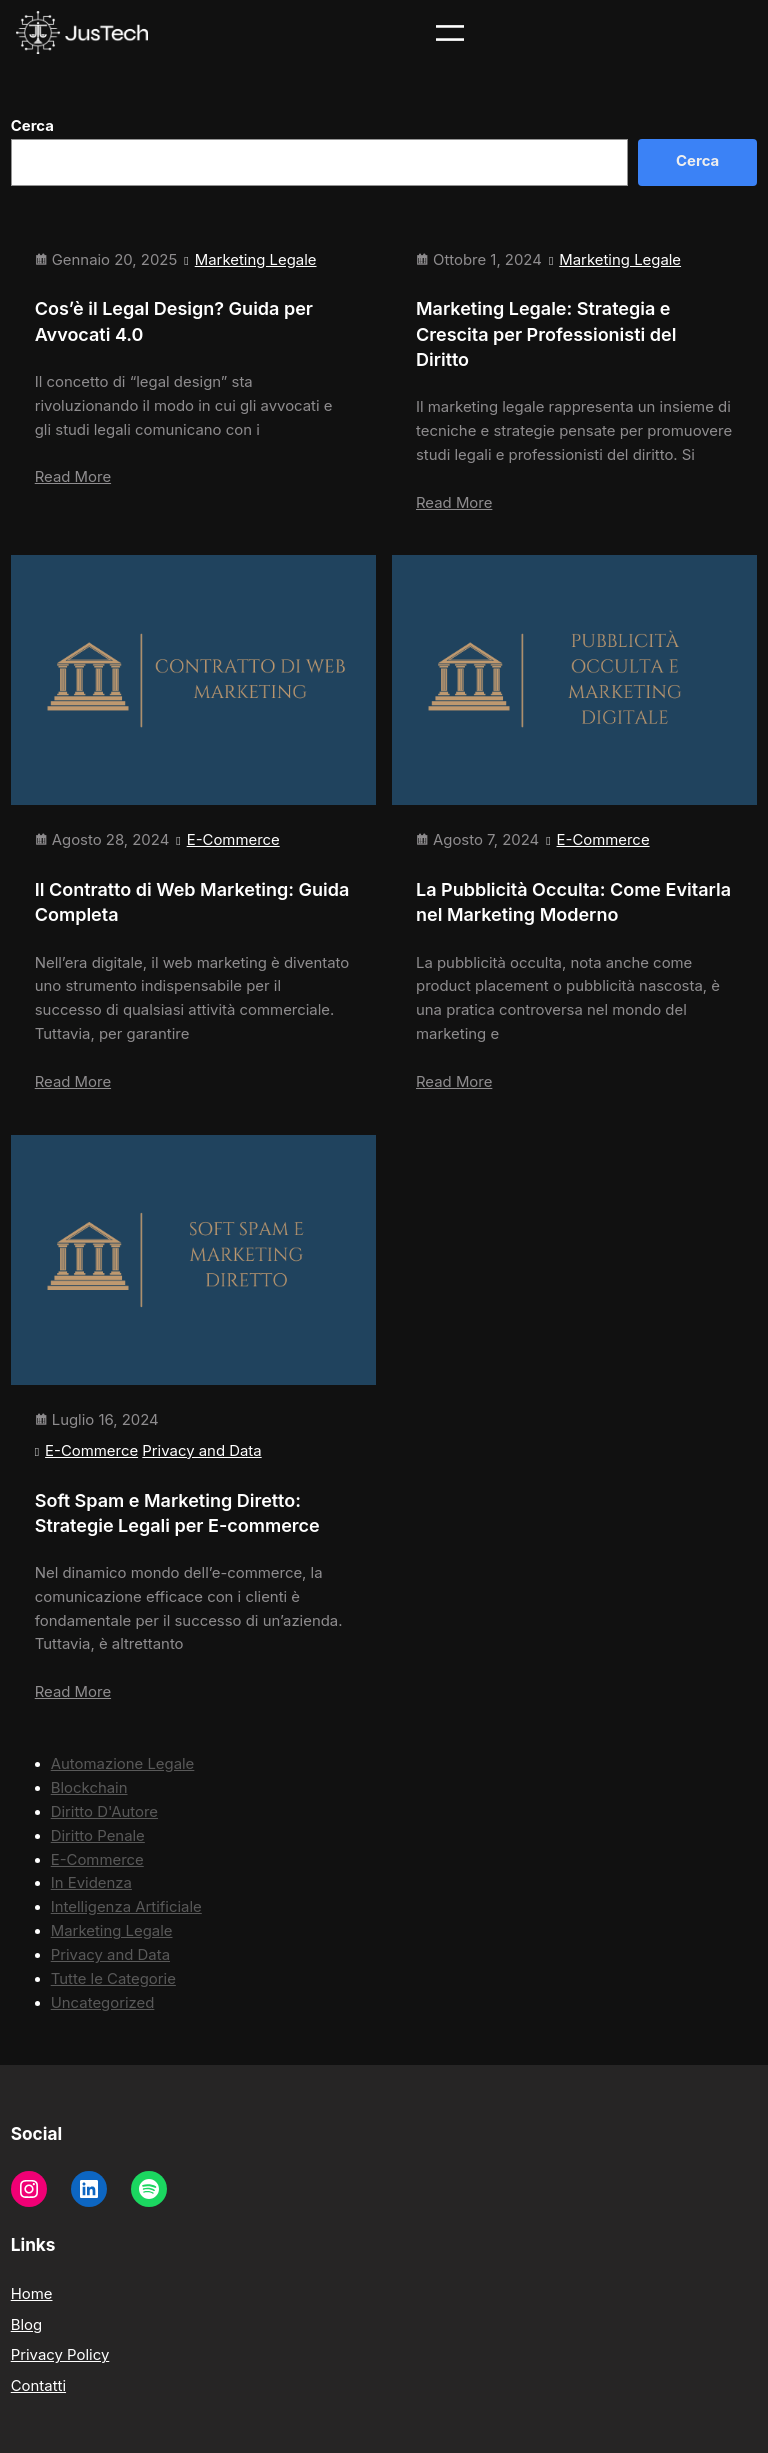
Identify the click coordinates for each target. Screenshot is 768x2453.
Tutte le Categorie (113, 1979)
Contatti (38, 2386)
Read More (73, 477)
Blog (26, 2325)
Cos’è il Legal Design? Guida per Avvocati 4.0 (174, 321)
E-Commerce (233, 840)
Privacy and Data (201, 1451)
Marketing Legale (256, 260)
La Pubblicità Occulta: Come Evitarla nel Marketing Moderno (573, 902)
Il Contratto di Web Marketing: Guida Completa (192, 902)
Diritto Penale (98, 1836)
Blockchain (89, 1788)
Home (32, 2294)
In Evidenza (91, 1883)
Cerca (32, 126)
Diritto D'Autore (104, 1812)
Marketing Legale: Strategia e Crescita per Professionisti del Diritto (546, 333)
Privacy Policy (60, 2355)
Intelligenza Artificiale (126, 1907)
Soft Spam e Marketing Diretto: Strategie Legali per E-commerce (177, 1513)
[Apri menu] (450, 33)
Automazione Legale (123, 1764)
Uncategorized (103, 2003)
